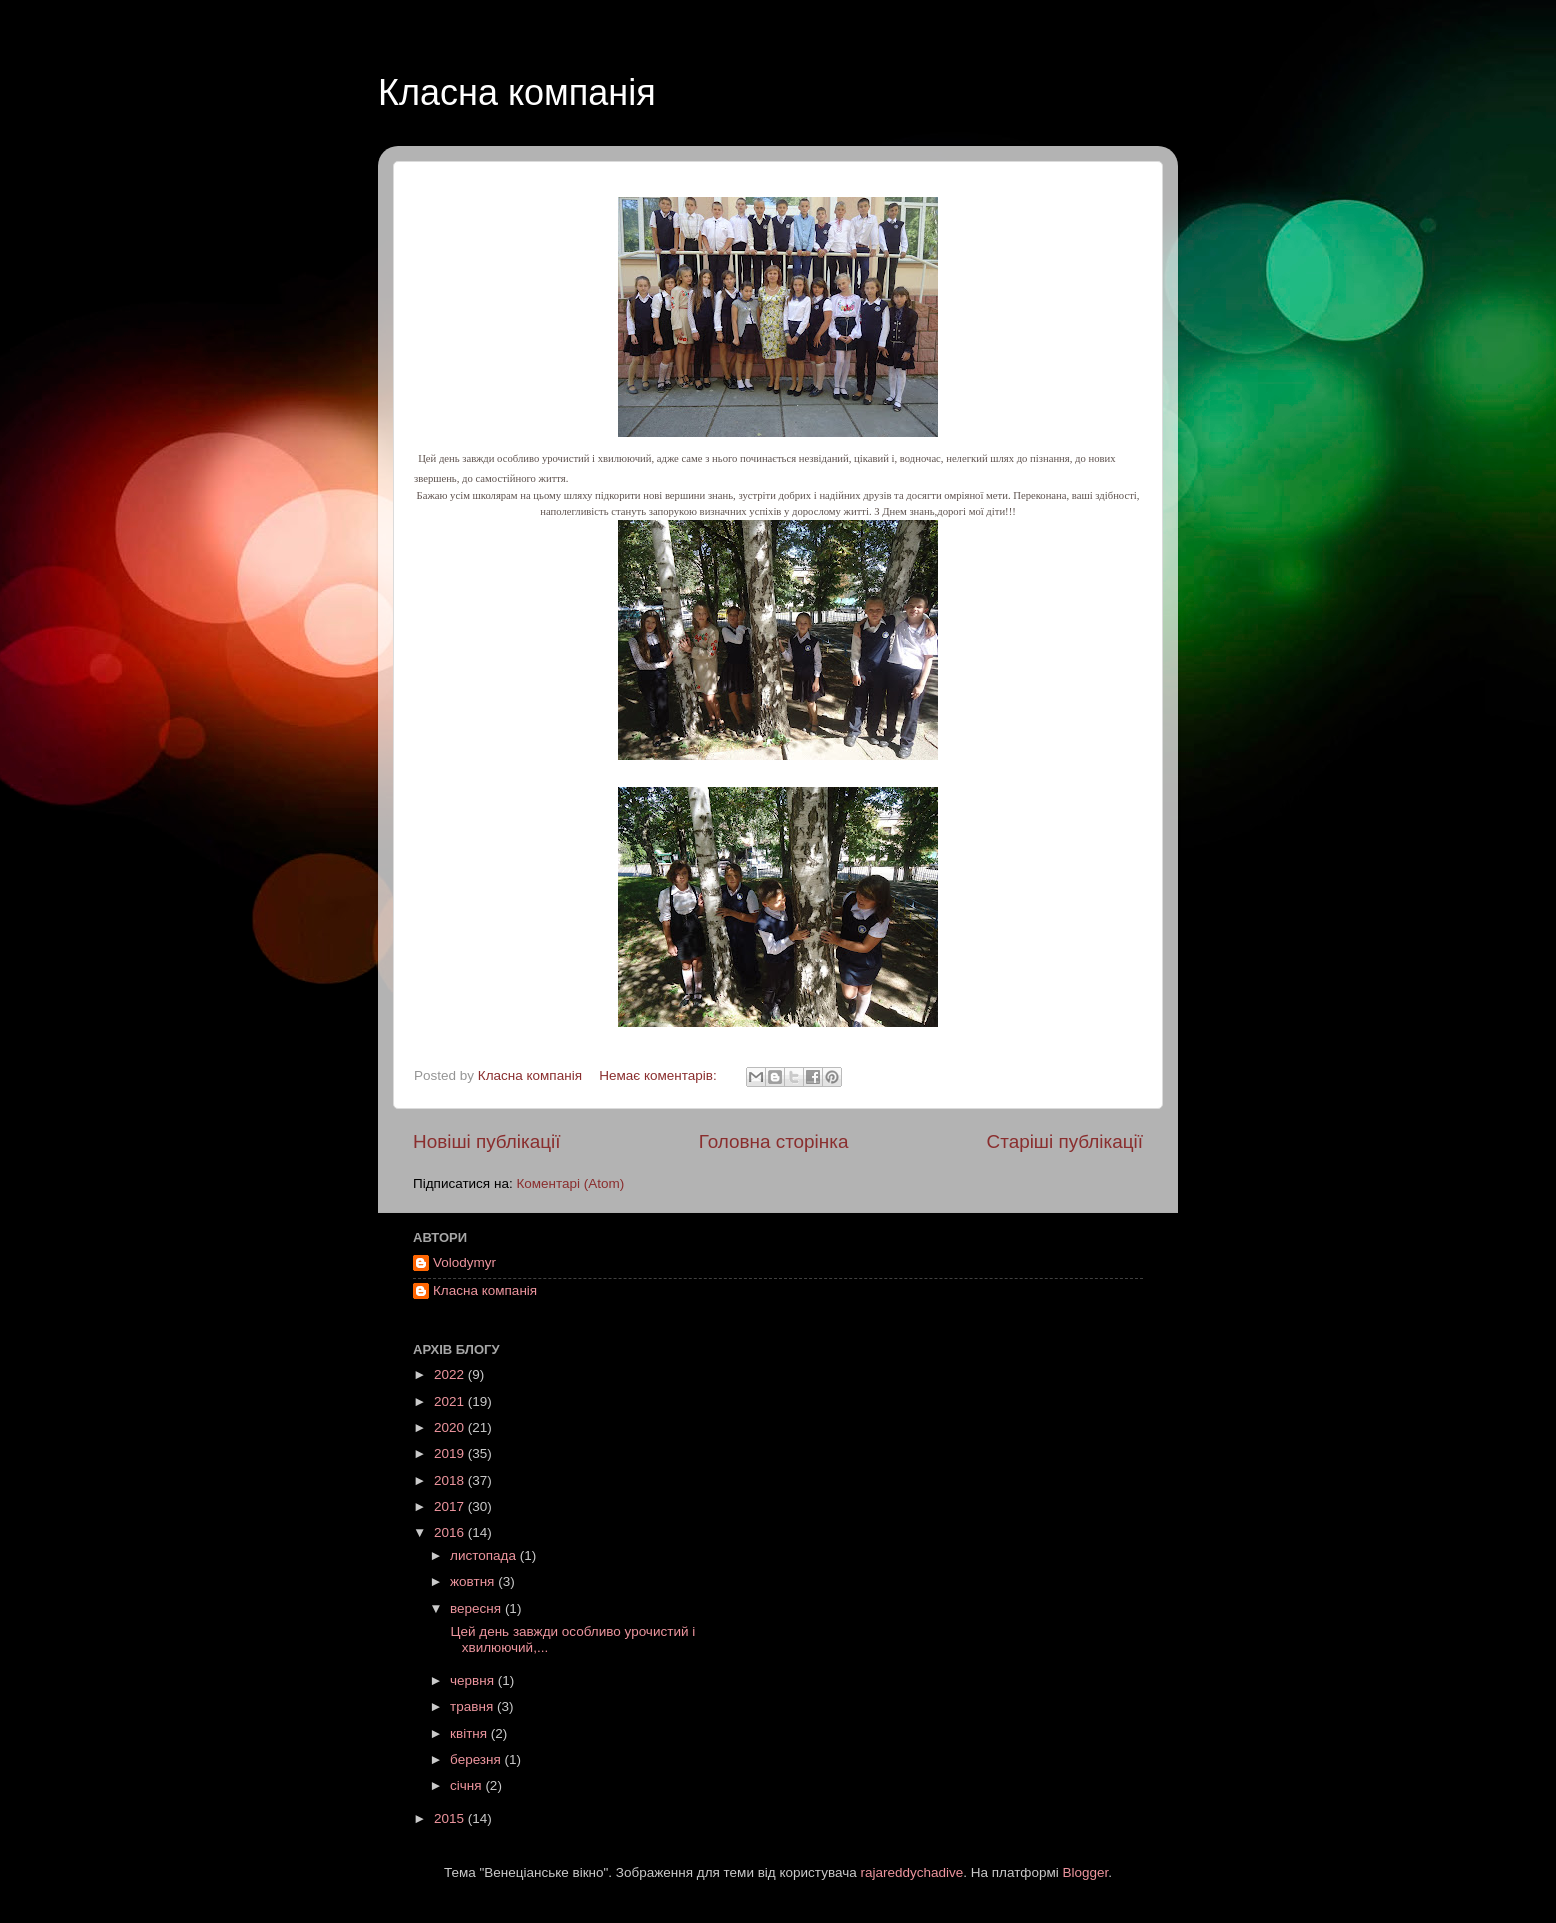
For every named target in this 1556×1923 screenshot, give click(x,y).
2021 (451, 1401)
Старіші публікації (1065, 1141)
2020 (451, 1427)
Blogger (1086, 1872)
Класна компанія (517, 92)
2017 (451, 1506)
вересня (477, 1608)
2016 (451, 1532)
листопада (485, 1555)
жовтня (474, 1581)
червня (474, 1680)
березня (477, 1759)
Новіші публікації (487, 1141)
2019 (451, 1453)
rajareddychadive (911, 1872)
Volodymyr (464, 1262)
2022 (451, 1374)
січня (467, 1785)
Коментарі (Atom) (570, 1183)
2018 (451, 1480)
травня (473, 1706)
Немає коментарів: (659, 1075)
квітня (470, 1733)
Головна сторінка (774, 1141)
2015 (451, 1818)
